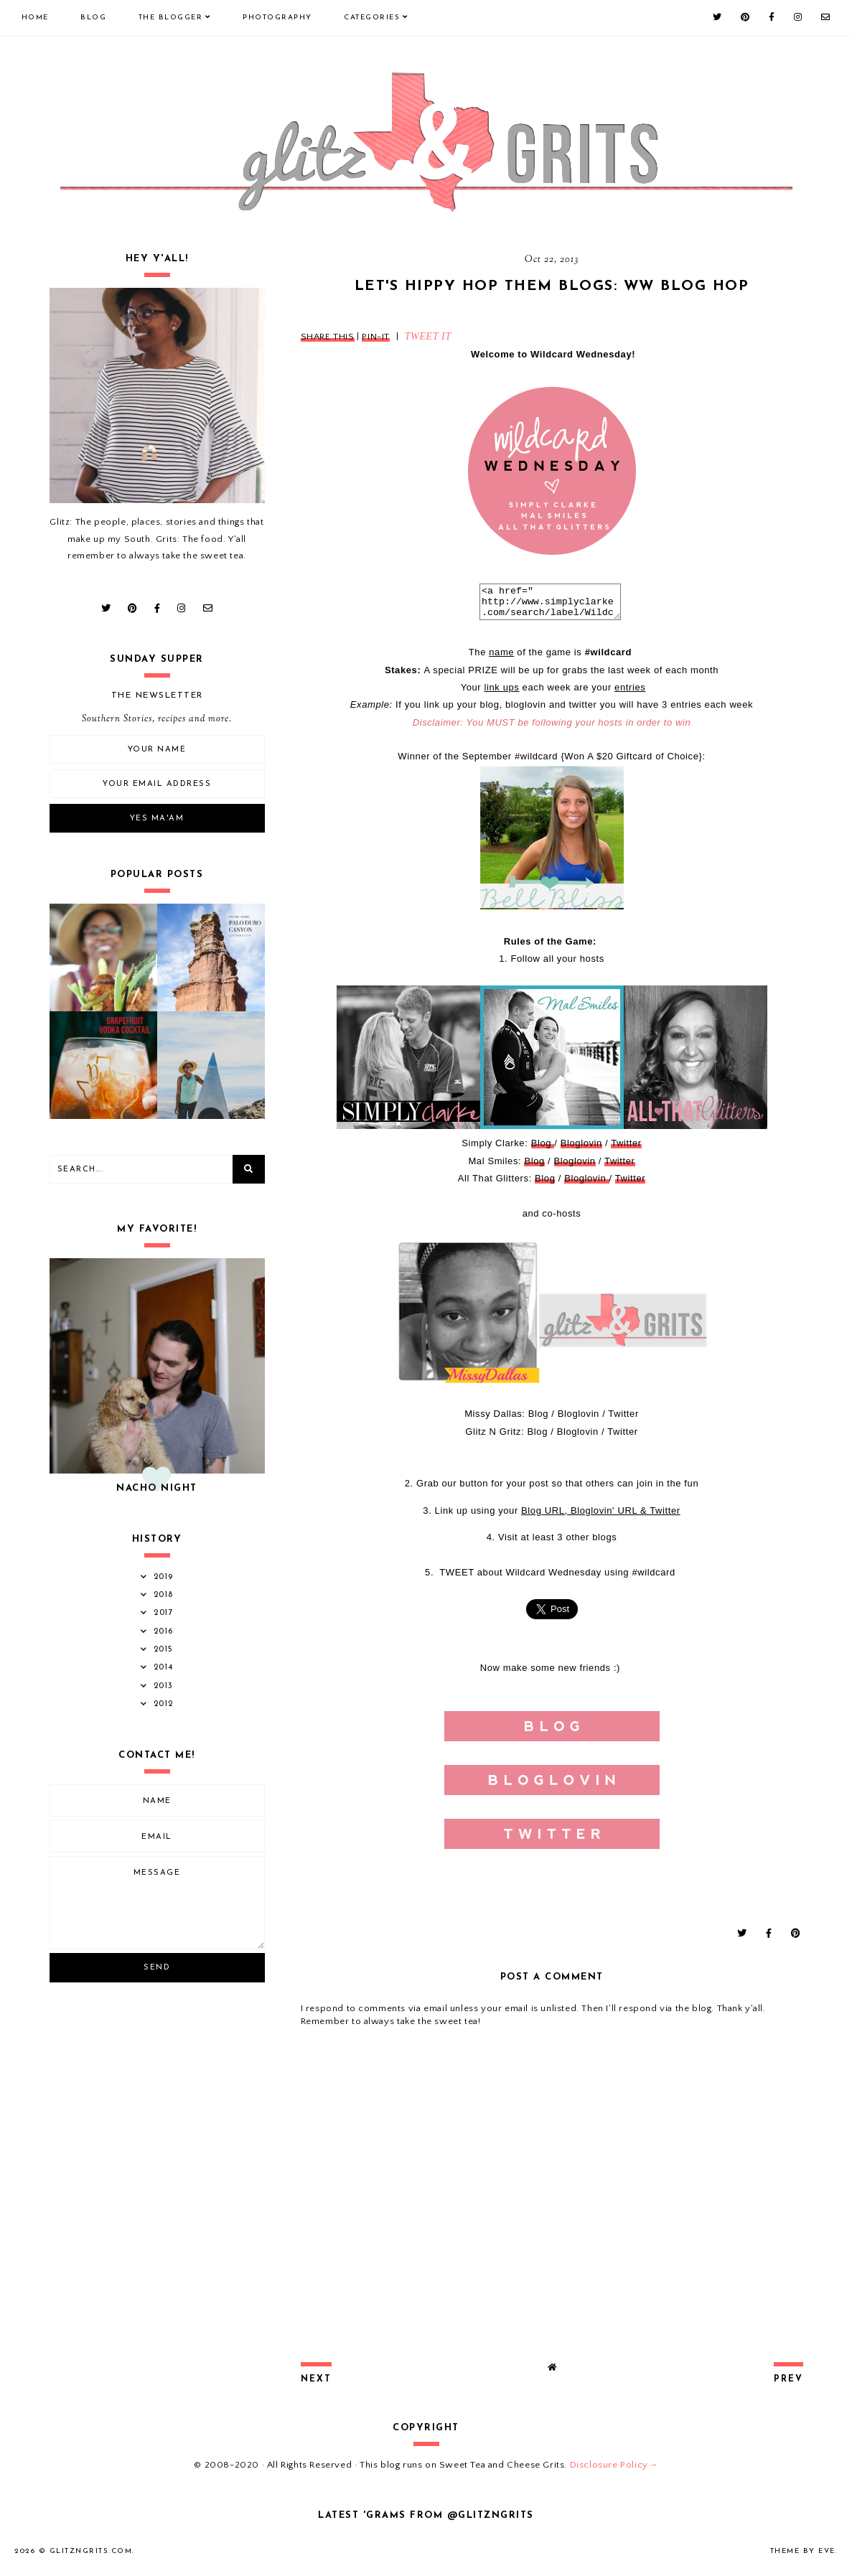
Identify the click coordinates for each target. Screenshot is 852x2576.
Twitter (626, 1149)
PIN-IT (376, 337)
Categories (372, 18)
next (316, 2385)
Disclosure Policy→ (614, 2471)
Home (35, 18)
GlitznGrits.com (91, 2558)
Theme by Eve (802, 2558)
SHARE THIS (328, 337)
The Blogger (171, 18)
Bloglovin (581, 1149)
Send (157, 1968)
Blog (93, 18)
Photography (277, 18)
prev (788, 2385)
